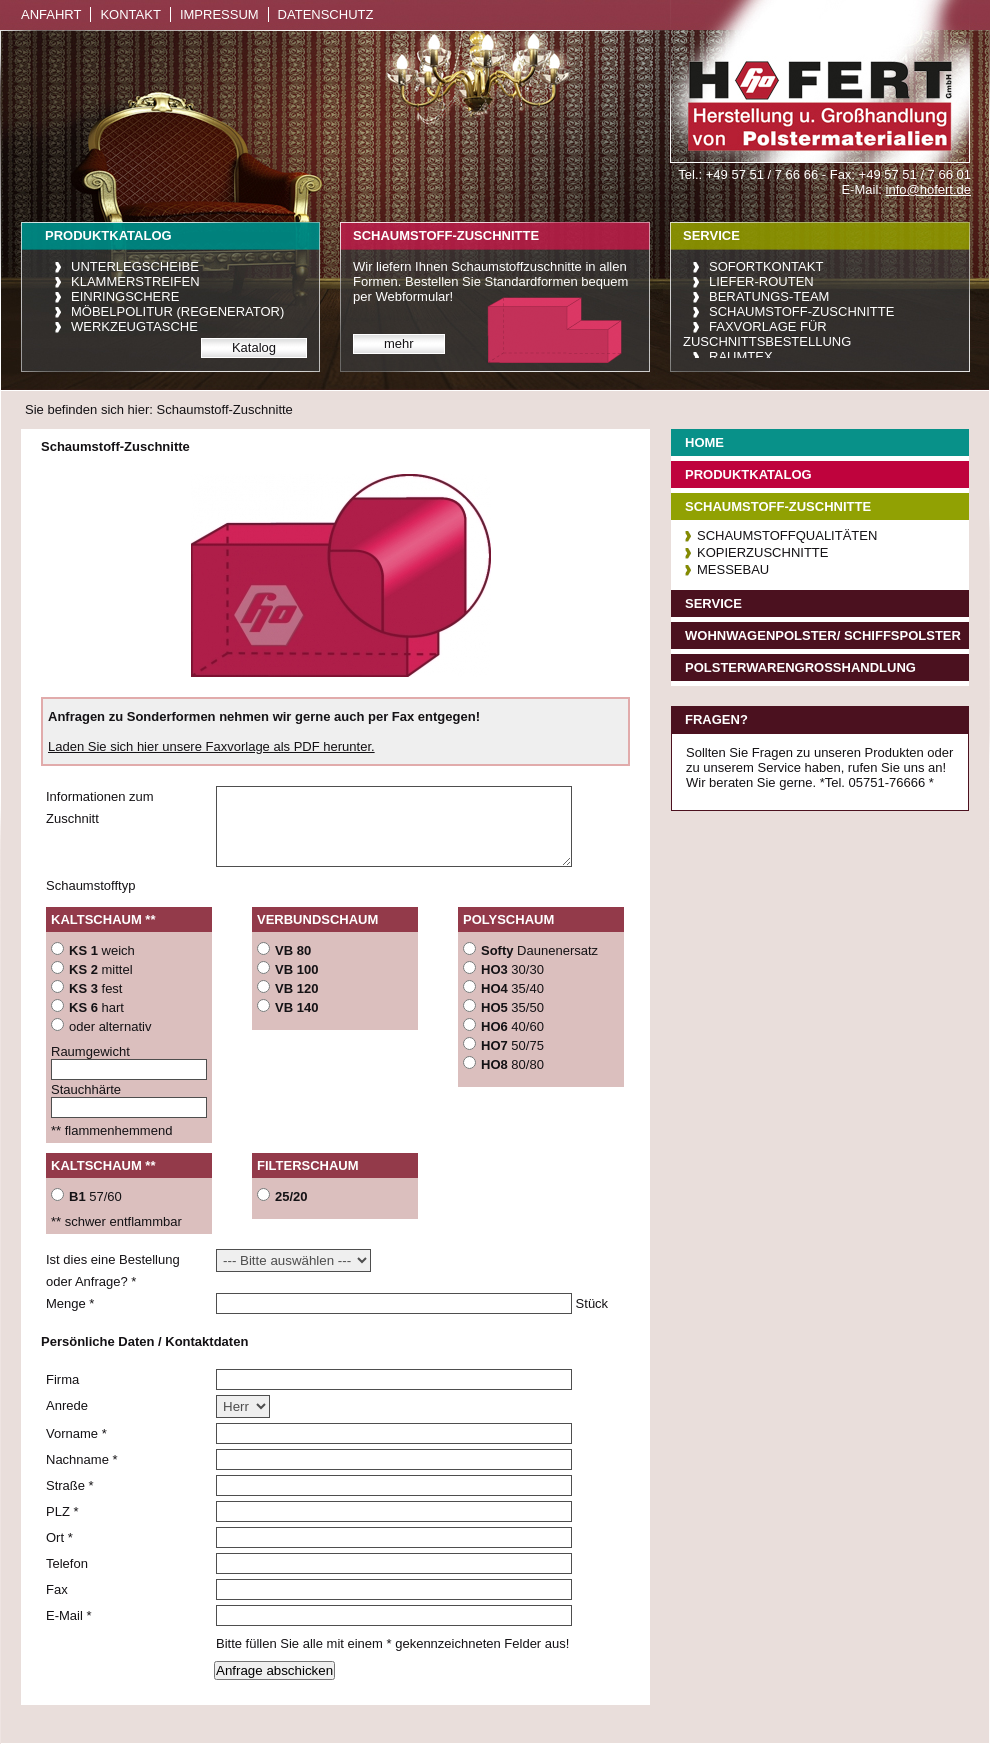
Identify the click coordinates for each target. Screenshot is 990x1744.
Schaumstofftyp (90, 885)
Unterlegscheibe (135, 266)
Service (713, 603)
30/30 (512, 969)
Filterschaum (308, 1165)
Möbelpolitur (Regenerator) (177, 311)
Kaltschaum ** (103, 919)
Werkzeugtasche (134, 326)
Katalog (254, 347)
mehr (399, 343)
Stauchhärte (86, 1089)
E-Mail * (69, 1615)
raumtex (741, 356)
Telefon (67, 1563)
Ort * (59, 1537)
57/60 (95, 1196)
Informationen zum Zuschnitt (100, 807)
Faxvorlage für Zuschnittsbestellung (767, 334)
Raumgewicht (90, 1051)
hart (96, 1007)
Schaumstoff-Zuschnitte (801, 311)
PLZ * (62, 1511)
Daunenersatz (539, 950)
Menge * (70, 1303)
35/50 (512, 1007)
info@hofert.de (928, 189)
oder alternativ (110, 1026)
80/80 (512, 1064)
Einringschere (125, 296)
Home (704, 442)
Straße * (70, 1485)
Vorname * (76, 1433)
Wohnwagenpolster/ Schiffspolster (823, 635)
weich (102, 950)
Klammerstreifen (135, 281)
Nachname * (82, 1459)
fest (95, 988)
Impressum (219, 14)
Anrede (67, 1405)
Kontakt (130, 14)
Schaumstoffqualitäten (787, 535)
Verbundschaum (317, 919)
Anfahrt (51, 14)
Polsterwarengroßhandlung (800, 667)
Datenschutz (326, 14)
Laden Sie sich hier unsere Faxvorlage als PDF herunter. (211, 746)
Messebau (733, 569)
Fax (57, 1589)
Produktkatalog (748, 474)
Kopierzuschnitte (762, 552)
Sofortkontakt (766, 266)
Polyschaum (508, 919)
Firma (62, 1379)
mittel (101, 969)
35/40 (512, 988)
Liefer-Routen (761, 281)
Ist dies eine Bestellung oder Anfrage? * (113, 1270)
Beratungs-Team (769, 296)
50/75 (512, 1045)
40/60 (512, 1026)
